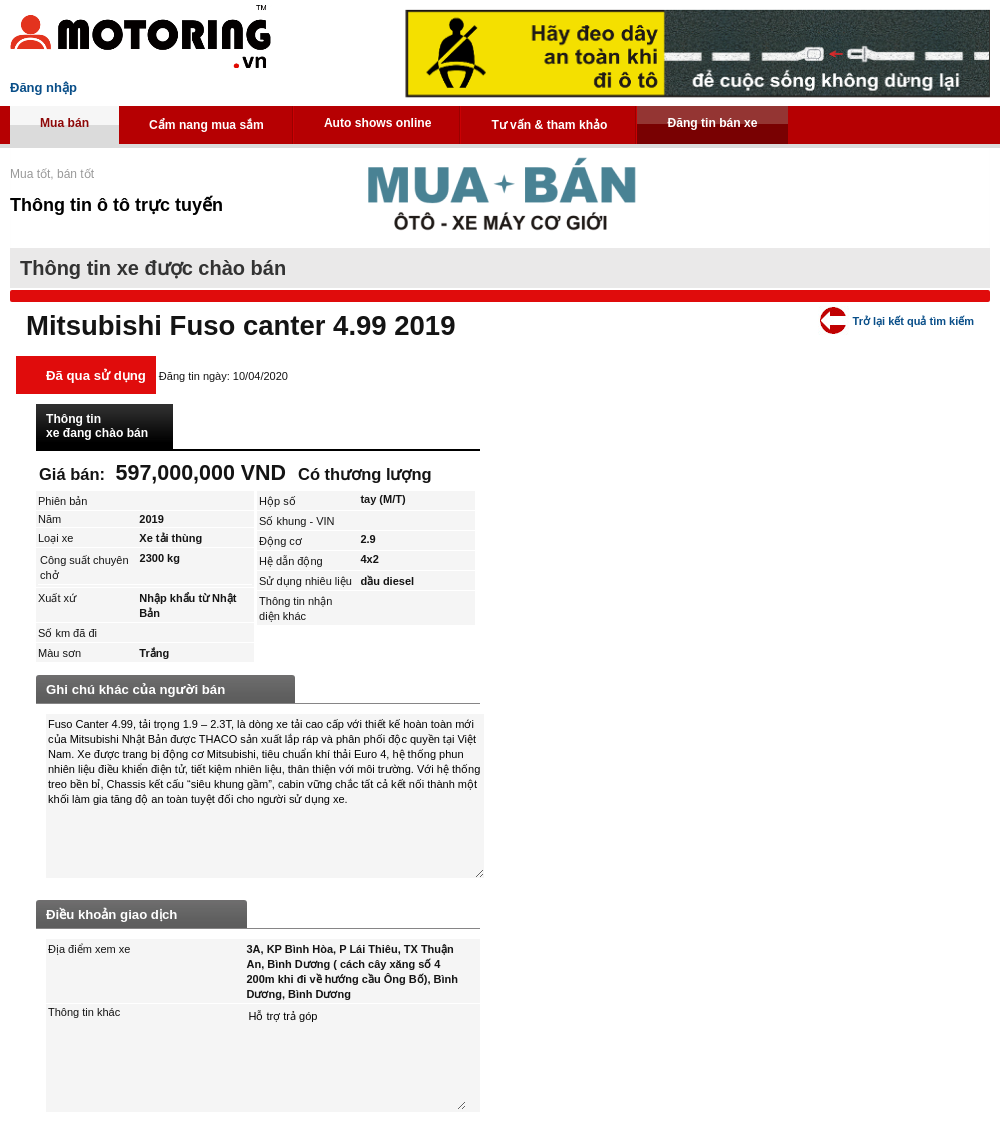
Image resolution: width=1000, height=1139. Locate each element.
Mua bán (64, 123)
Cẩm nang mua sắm (206, 125)
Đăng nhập (43, 87)
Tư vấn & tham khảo (549, 125)
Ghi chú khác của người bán (135, 689)
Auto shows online (378, 123)
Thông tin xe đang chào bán (97, 426)
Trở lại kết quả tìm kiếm (913, 321)
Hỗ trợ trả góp (356, 1058)
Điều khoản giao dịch (111, 914)
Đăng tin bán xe (712, 123)
